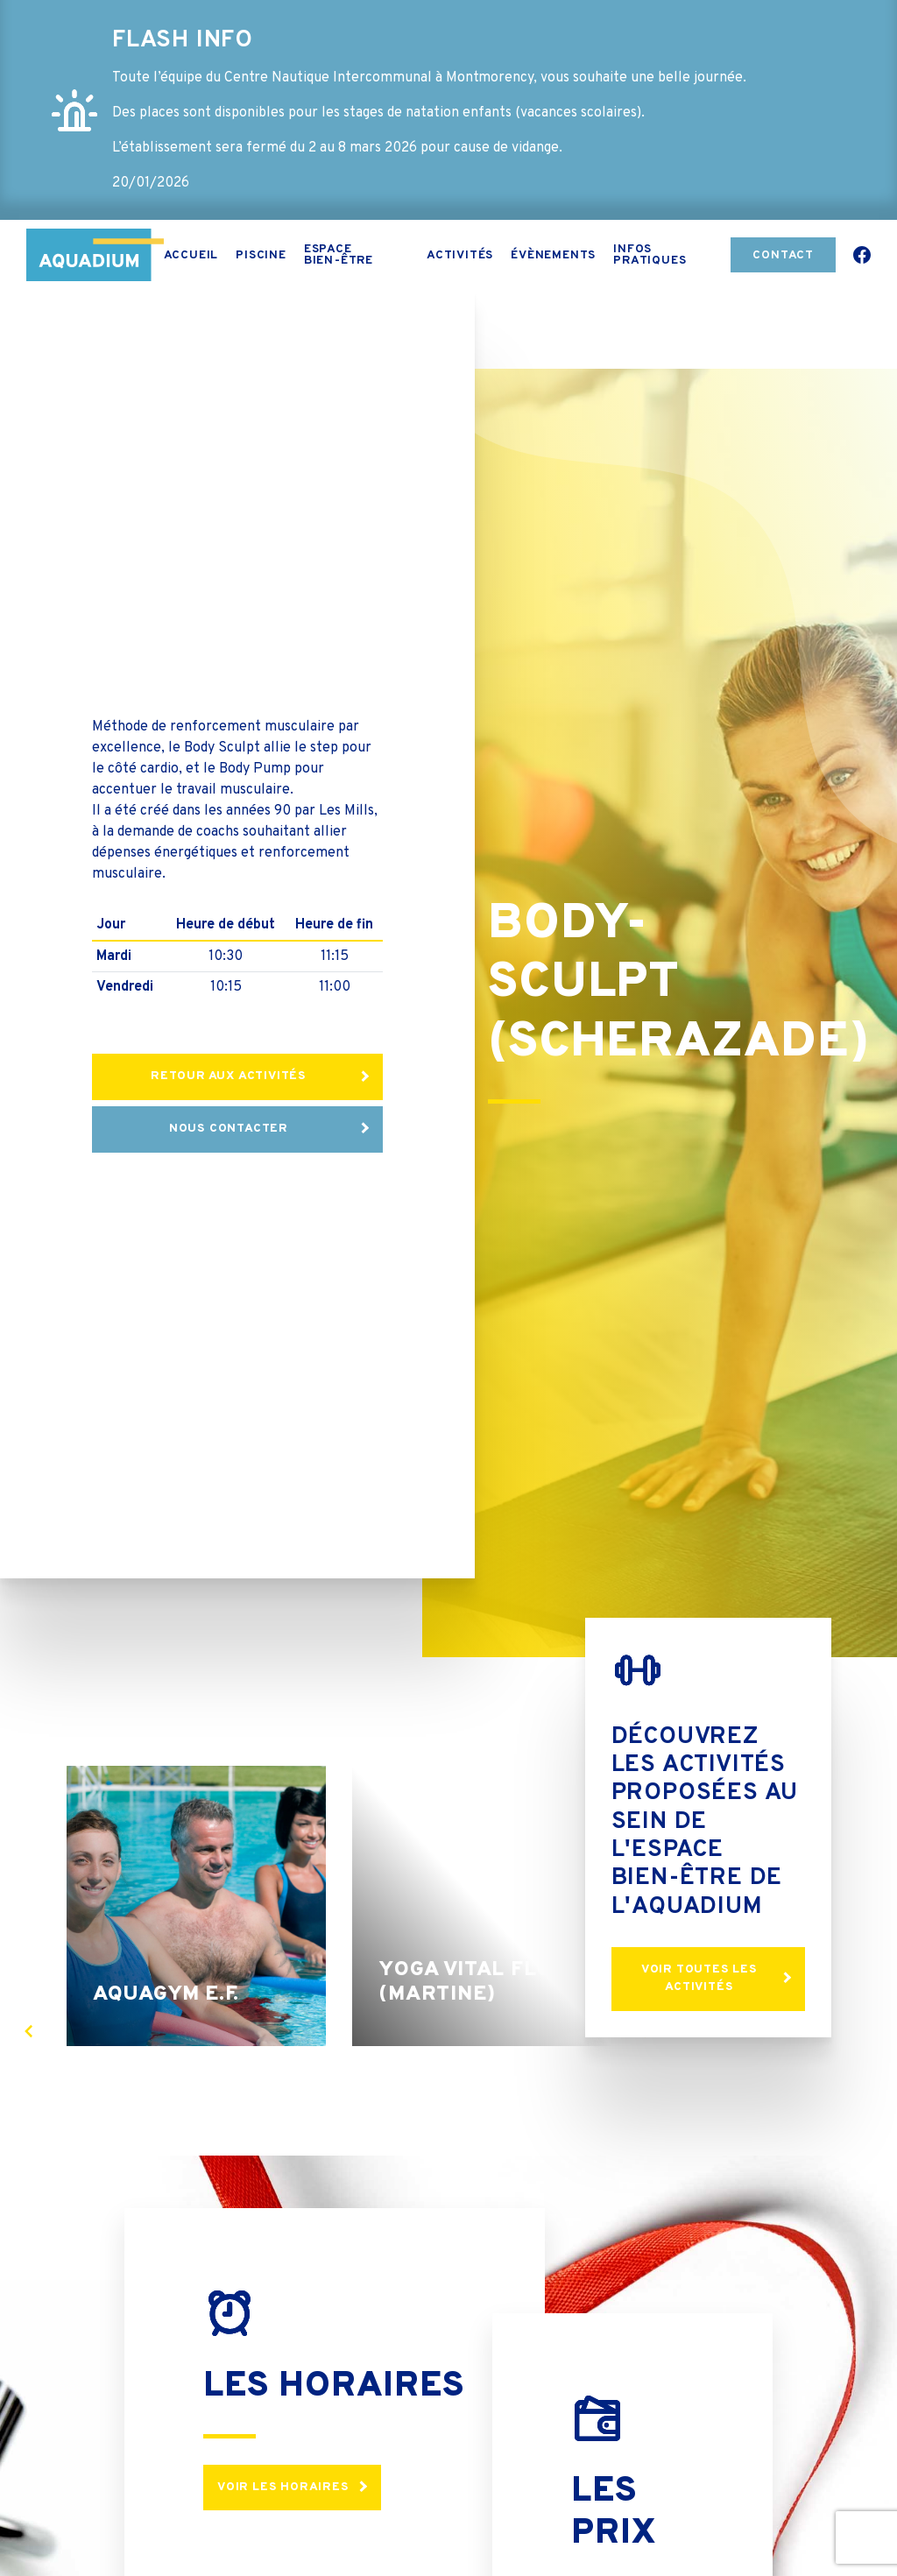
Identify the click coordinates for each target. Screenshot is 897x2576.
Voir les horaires (283, 2487)
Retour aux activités (229, 1076)
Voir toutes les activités (699, 1978)
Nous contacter (228, 1128)
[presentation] (28, 2030)
